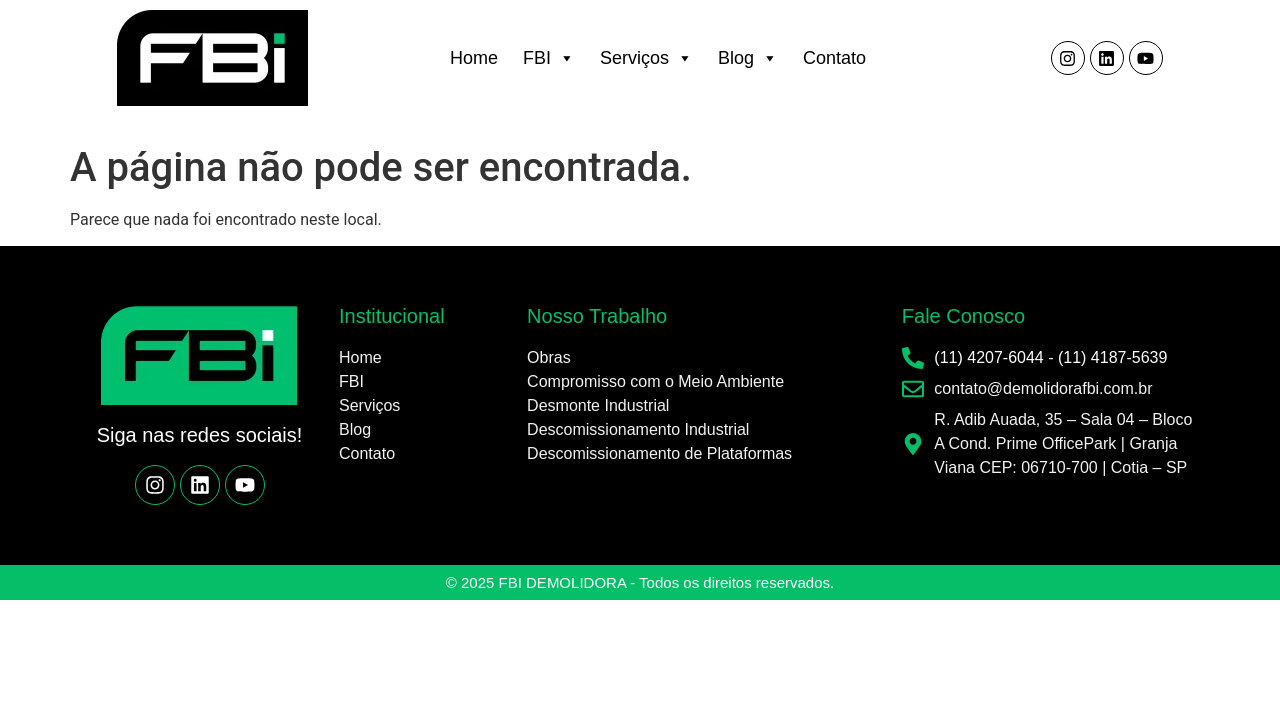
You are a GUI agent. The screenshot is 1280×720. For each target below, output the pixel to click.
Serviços (646, 58)
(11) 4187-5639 (1112, 357)
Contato (834, 58)
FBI (549, 58)
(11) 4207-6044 (988, 357)
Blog (748, 58)
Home (474, 58)
